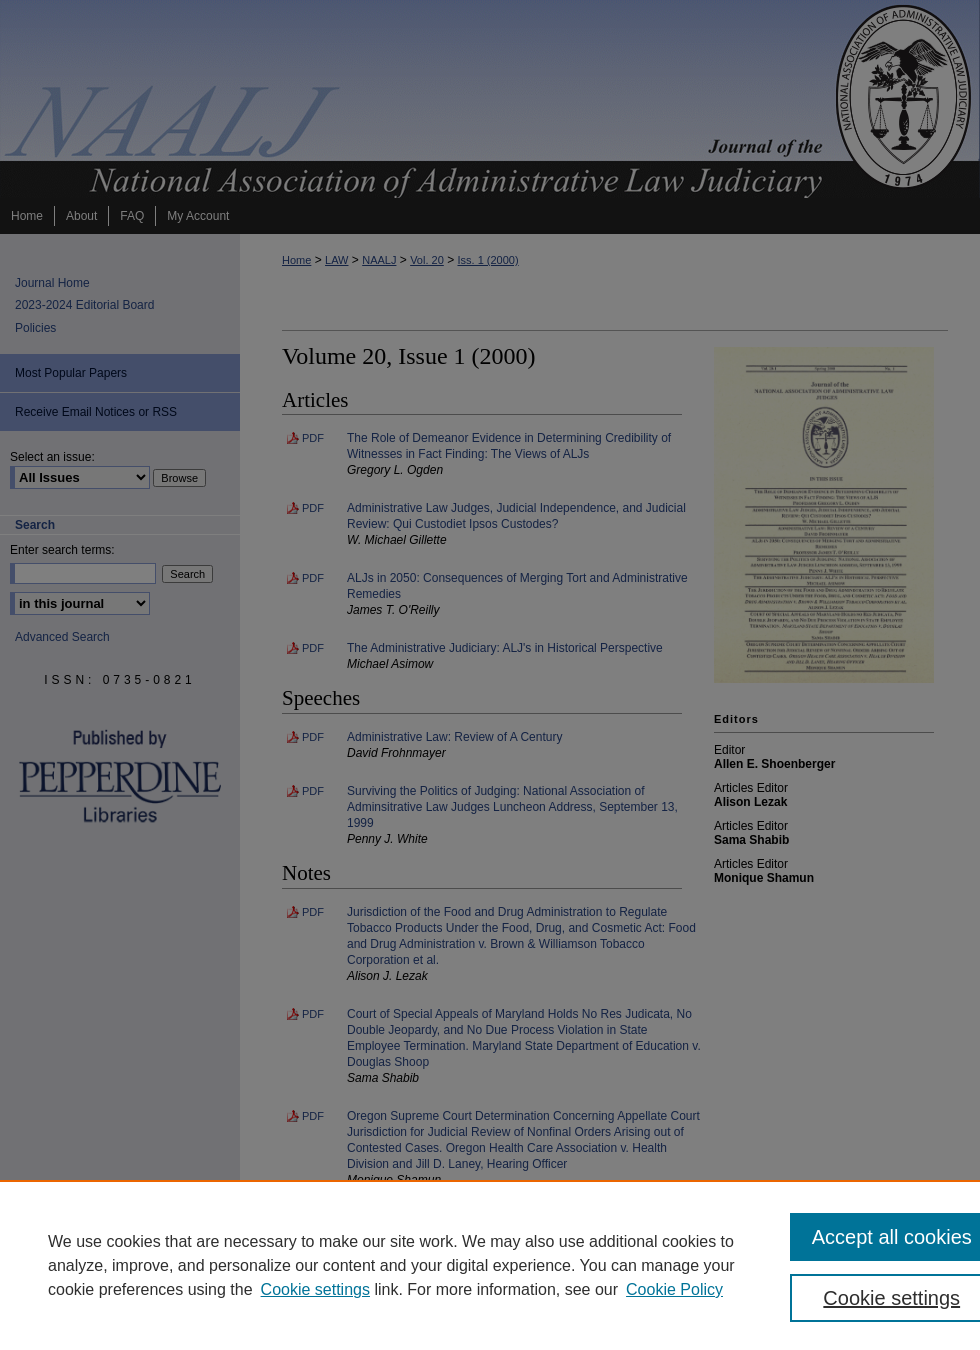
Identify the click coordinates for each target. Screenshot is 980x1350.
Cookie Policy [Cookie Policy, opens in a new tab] (674, 1289)
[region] (490, 1265)
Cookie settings (315, 1289)
